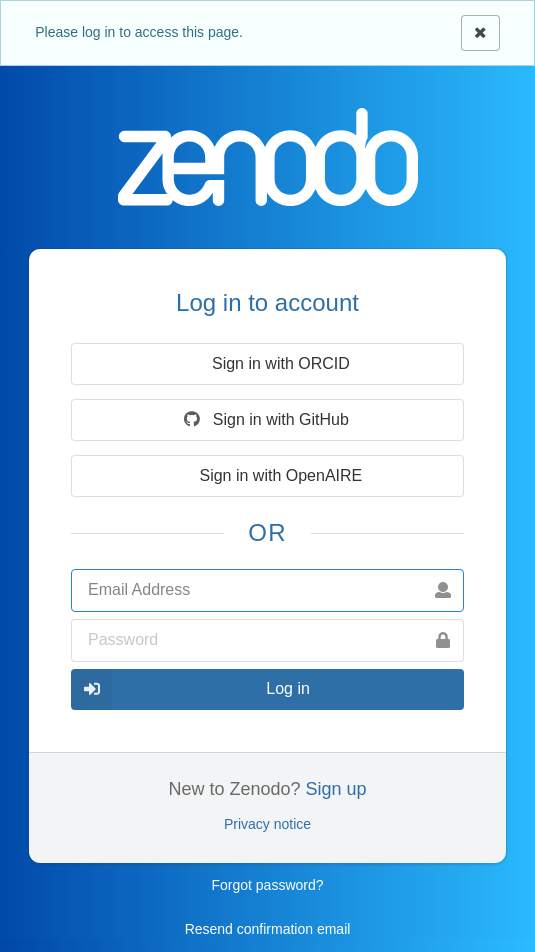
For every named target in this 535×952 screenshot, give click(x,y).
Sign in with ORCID (266, 363)
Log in (190, 689)
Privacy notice (267, 824)
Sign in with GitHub (266, 419)
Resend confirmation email (268, 929)
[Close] (480, 33)
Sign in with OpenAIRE (265, 475)
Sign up (336, 789)
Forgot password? (267, 885)
